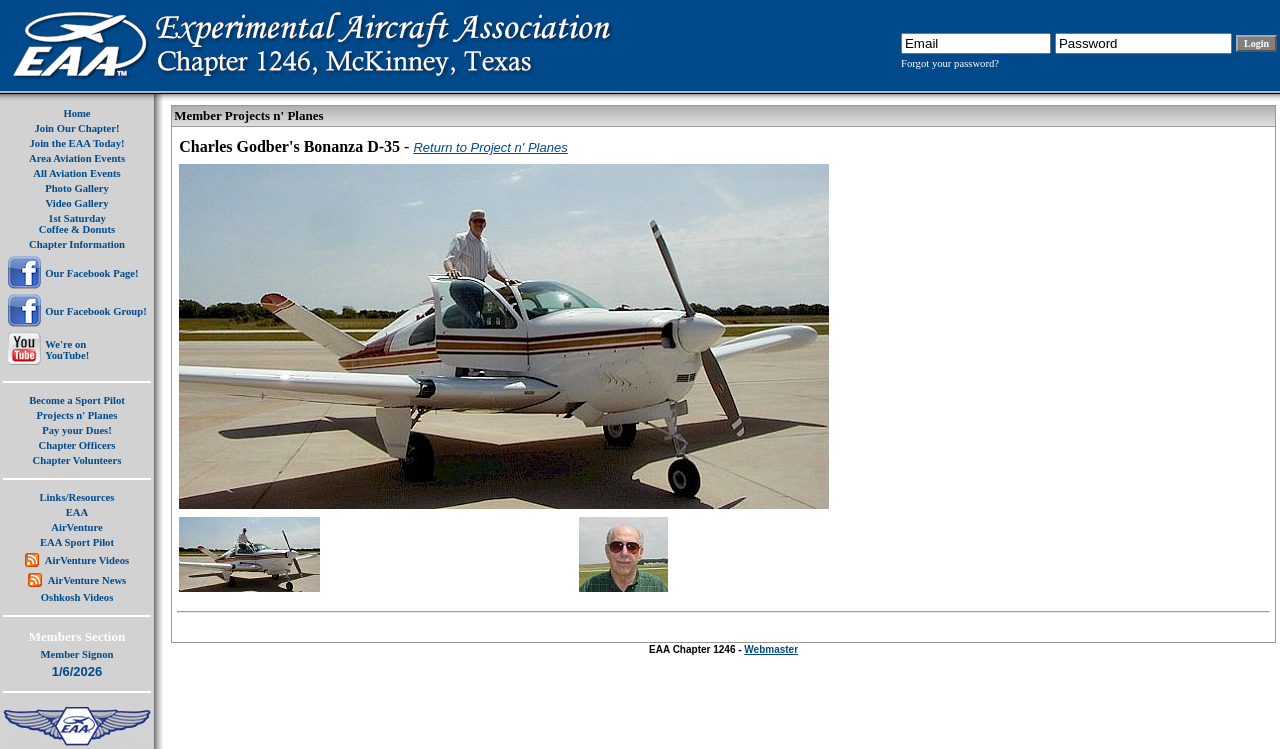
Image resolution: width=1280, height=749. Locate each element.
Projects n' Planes (77, 415)
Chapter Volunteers (77, 460)
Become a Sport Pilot (77, 400)
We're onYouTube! (67, 350)
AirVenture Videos (87, 560)
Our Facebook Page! (91, 273)
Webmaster (771, 649)
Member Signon (77, 654)
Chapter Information (77, 244)
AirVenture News (87, 580)
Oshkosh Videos (77, 597)
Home (76, 113)
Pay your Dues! (77, 430)
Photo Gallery (77, 188)
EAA (77, 512)
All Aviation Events (76, 173)
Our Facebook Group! (95, 311)
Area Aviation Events (77, 158)
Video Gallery (76, 203)
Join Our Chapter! (76, 128)
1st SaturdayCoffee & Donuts (77, 224)
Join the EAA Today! (76, 143)
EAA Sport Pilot (77, 542)
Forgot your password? (950, 63)
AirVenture (77, 527)
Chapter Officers (76, 445)
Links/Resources (77, 497)
